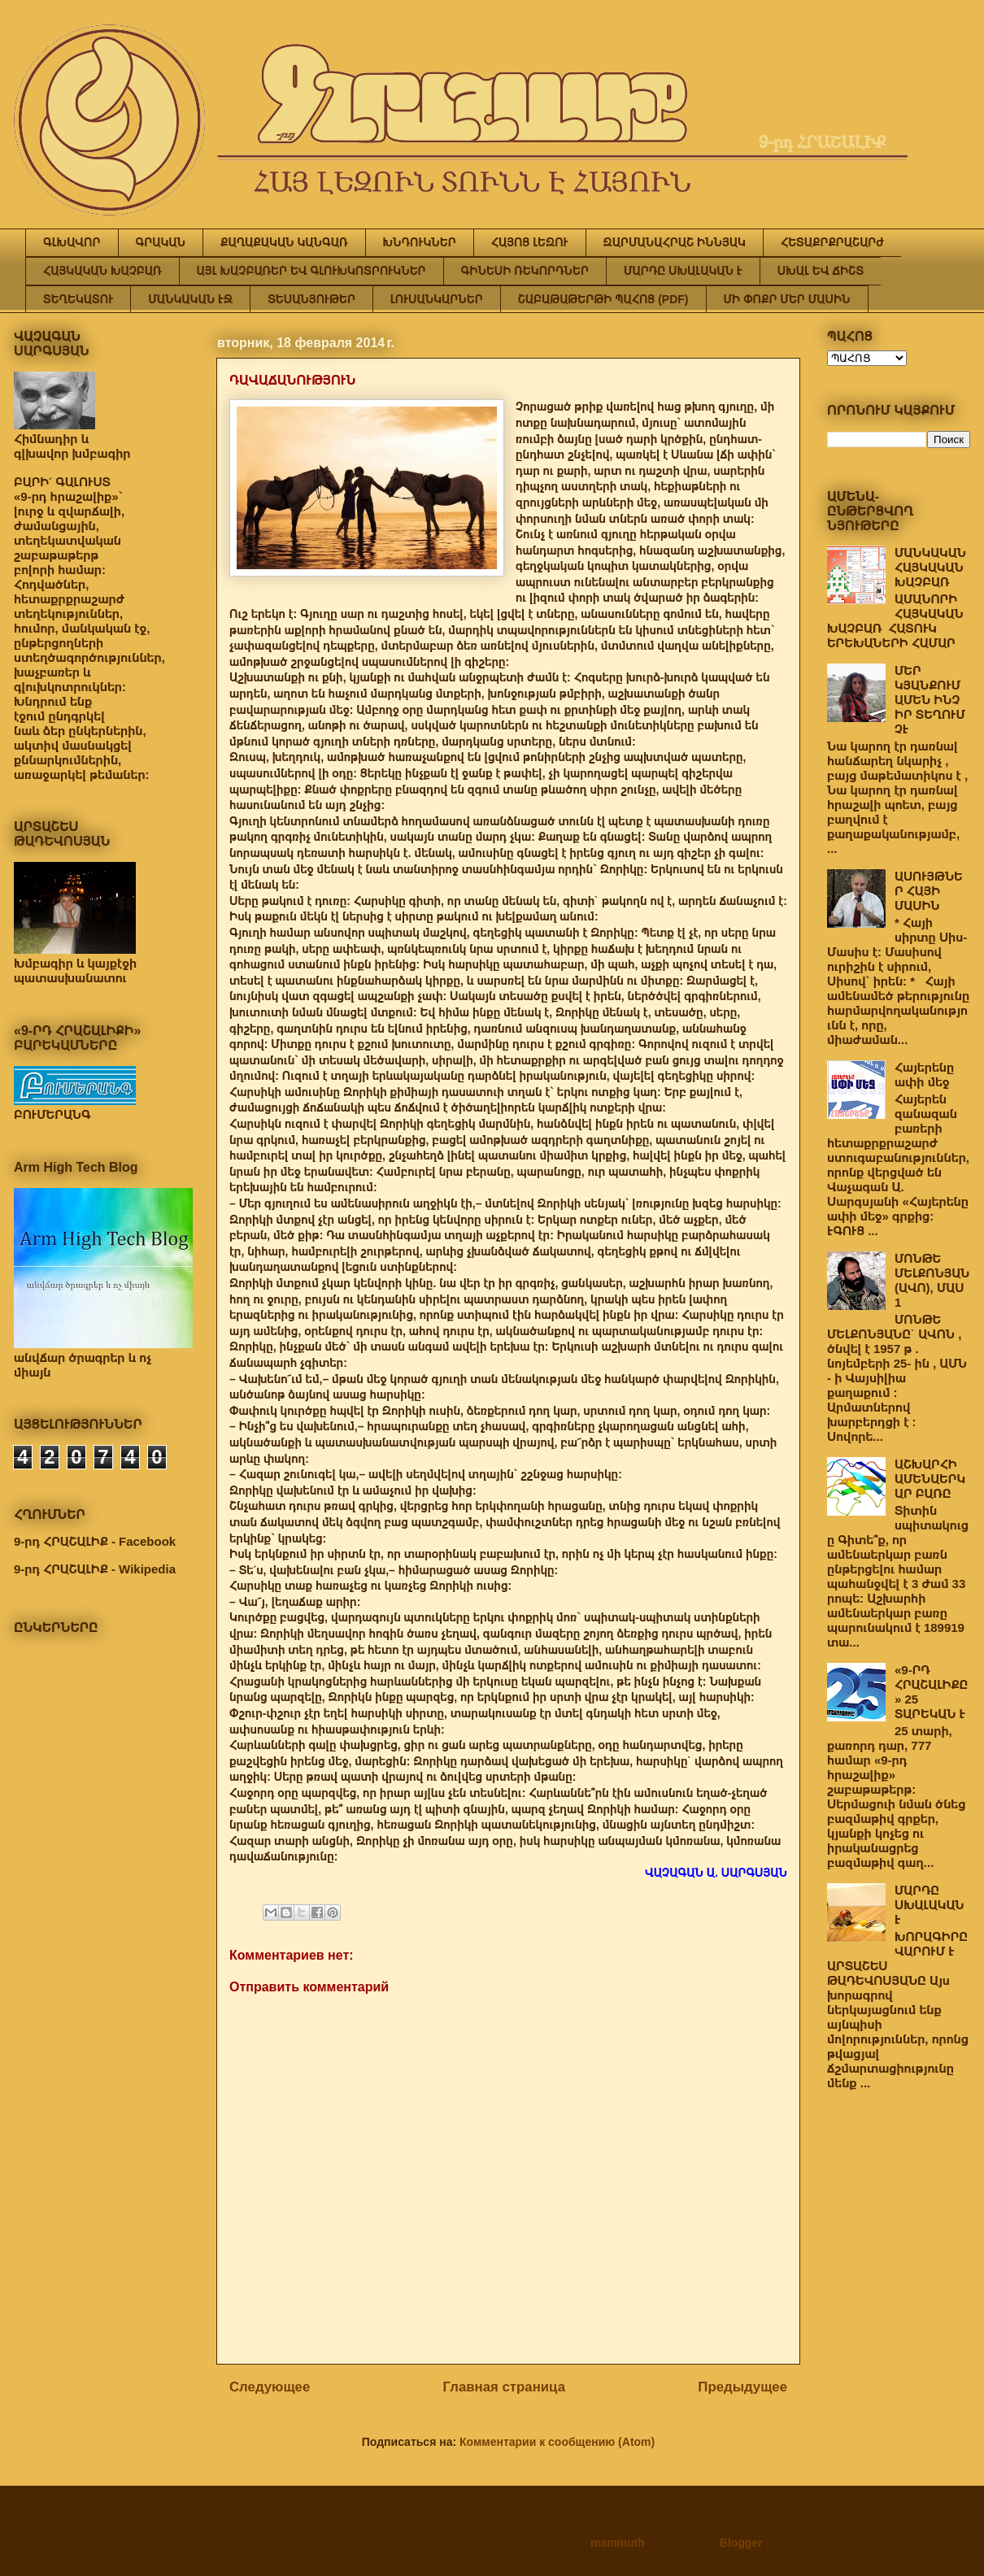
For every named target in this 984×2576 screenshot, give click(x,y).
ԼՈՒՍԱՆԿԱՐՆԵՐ (436, 299)
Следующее (269, 2387)
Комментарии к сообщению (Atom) (557, 2441)
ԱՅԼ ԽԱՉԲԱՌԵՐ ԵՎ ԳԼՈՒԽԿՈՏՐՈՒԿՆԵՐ (311, 270)
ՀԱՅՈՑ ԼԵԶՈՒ (529, 242)
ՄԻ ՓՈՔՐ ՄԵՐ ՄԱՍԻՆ (787, 299)
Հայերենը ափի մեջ (924, 1074)
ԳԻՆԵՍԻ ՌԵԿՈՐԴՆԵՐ (525, 270)
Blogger (741, 2542)
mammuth (617, 2542)
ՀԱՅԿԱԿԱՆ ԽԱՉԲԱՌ (102, 270)
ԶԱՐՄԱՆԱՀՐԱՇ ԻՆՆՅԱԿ (674, 242)
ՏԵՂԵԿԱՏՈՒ (78, 299)
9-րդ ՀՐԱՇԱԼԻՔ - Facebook (95, 1541)
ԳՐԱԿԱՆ (161, 242)
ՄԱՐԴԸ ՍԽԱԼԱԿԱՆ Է (683, 270)
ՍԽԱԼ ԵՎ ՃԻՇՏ (820, 270)
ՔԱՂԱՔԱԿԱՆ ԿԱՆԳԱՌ (283, 242)
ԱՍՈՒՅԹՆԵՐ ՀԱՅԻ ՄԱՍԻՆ (929, 890)
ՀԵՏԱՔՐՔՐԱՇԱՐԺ (832, 242)
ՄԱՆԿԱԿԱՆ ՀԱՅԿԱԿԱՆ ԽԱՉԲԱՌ (930, 567)
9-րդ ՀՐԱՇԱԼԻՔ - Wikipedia (95, 1569)
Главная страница (504, 2387)
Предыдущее (742, 2387)
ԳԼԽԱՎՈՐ (72, 242)
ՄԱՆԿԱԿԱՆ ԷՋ (190, 299)
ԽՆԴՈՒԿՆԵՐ (419, 242)
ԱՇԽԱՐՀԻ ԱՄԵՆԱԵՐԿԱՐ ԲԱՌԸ (930, 1478)
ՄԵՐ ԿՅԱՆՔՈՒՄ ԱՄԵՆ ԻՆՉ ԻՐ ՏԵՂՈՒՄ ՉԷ (930, 700)
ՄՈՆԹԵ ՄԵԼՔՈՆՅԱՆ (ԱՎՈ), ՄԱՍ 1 (932, 1280)
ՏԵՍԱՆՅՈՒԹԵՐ (311, 299)
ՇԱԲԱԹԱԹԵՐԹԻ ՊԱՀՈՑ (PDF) (603, 299)
